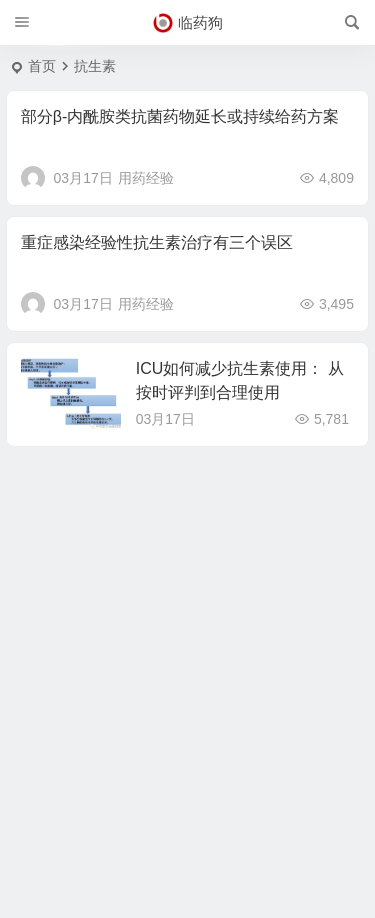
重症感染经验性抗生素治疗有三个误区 (157, 242)
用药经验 (146, 178)
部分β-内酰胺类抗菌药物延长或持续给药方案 (180, 116)
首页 (42, 66)
